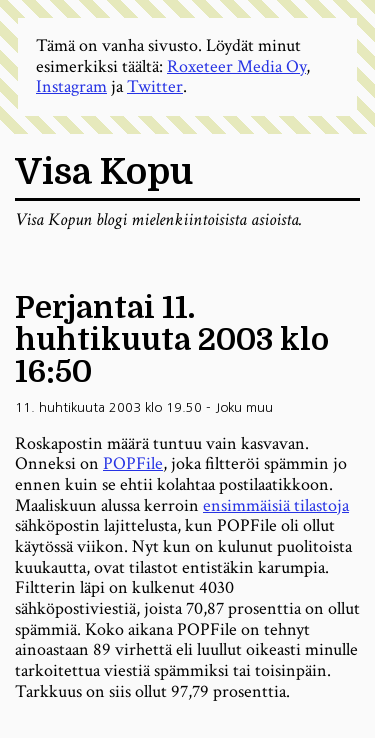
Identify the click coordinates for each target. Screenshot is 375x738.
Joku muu (244, 407)
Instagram (71, 86)
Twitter (155, 86)
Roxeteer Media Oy (236, 66)
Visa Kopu (104, 172)
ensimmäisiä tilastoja (276, 505)
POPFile (133, 463)
